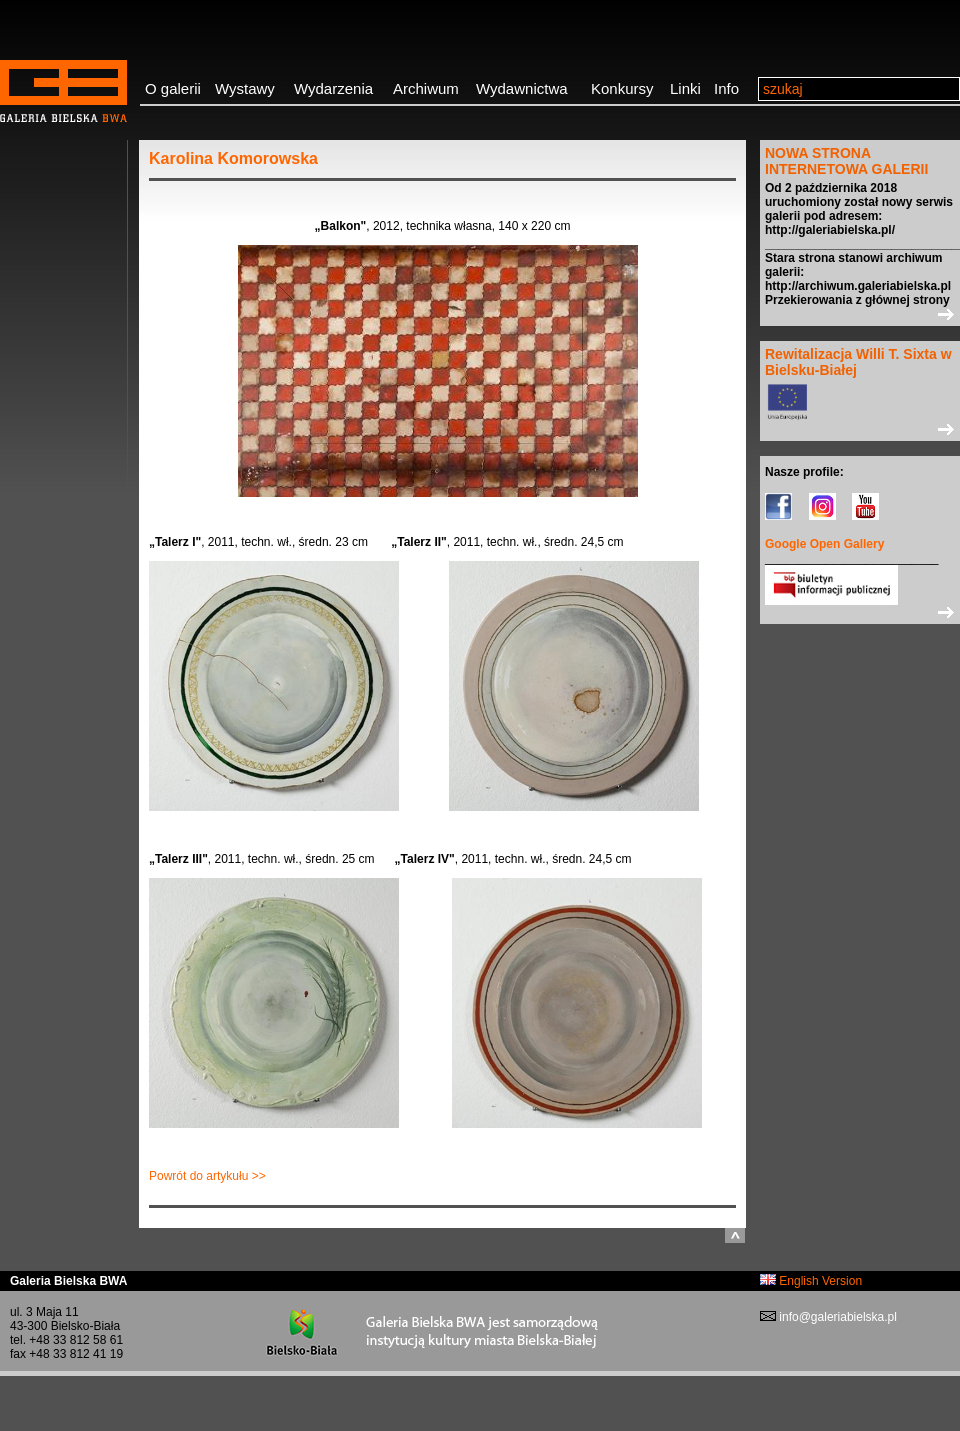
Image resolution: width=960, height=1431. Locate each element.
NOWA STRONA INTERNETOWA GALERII (846, 161)
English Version (811, 1281)
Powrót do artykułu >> (207, 1176)
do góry (735, 1235)
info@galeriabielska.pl (836, 1317)
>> (860, 314)
